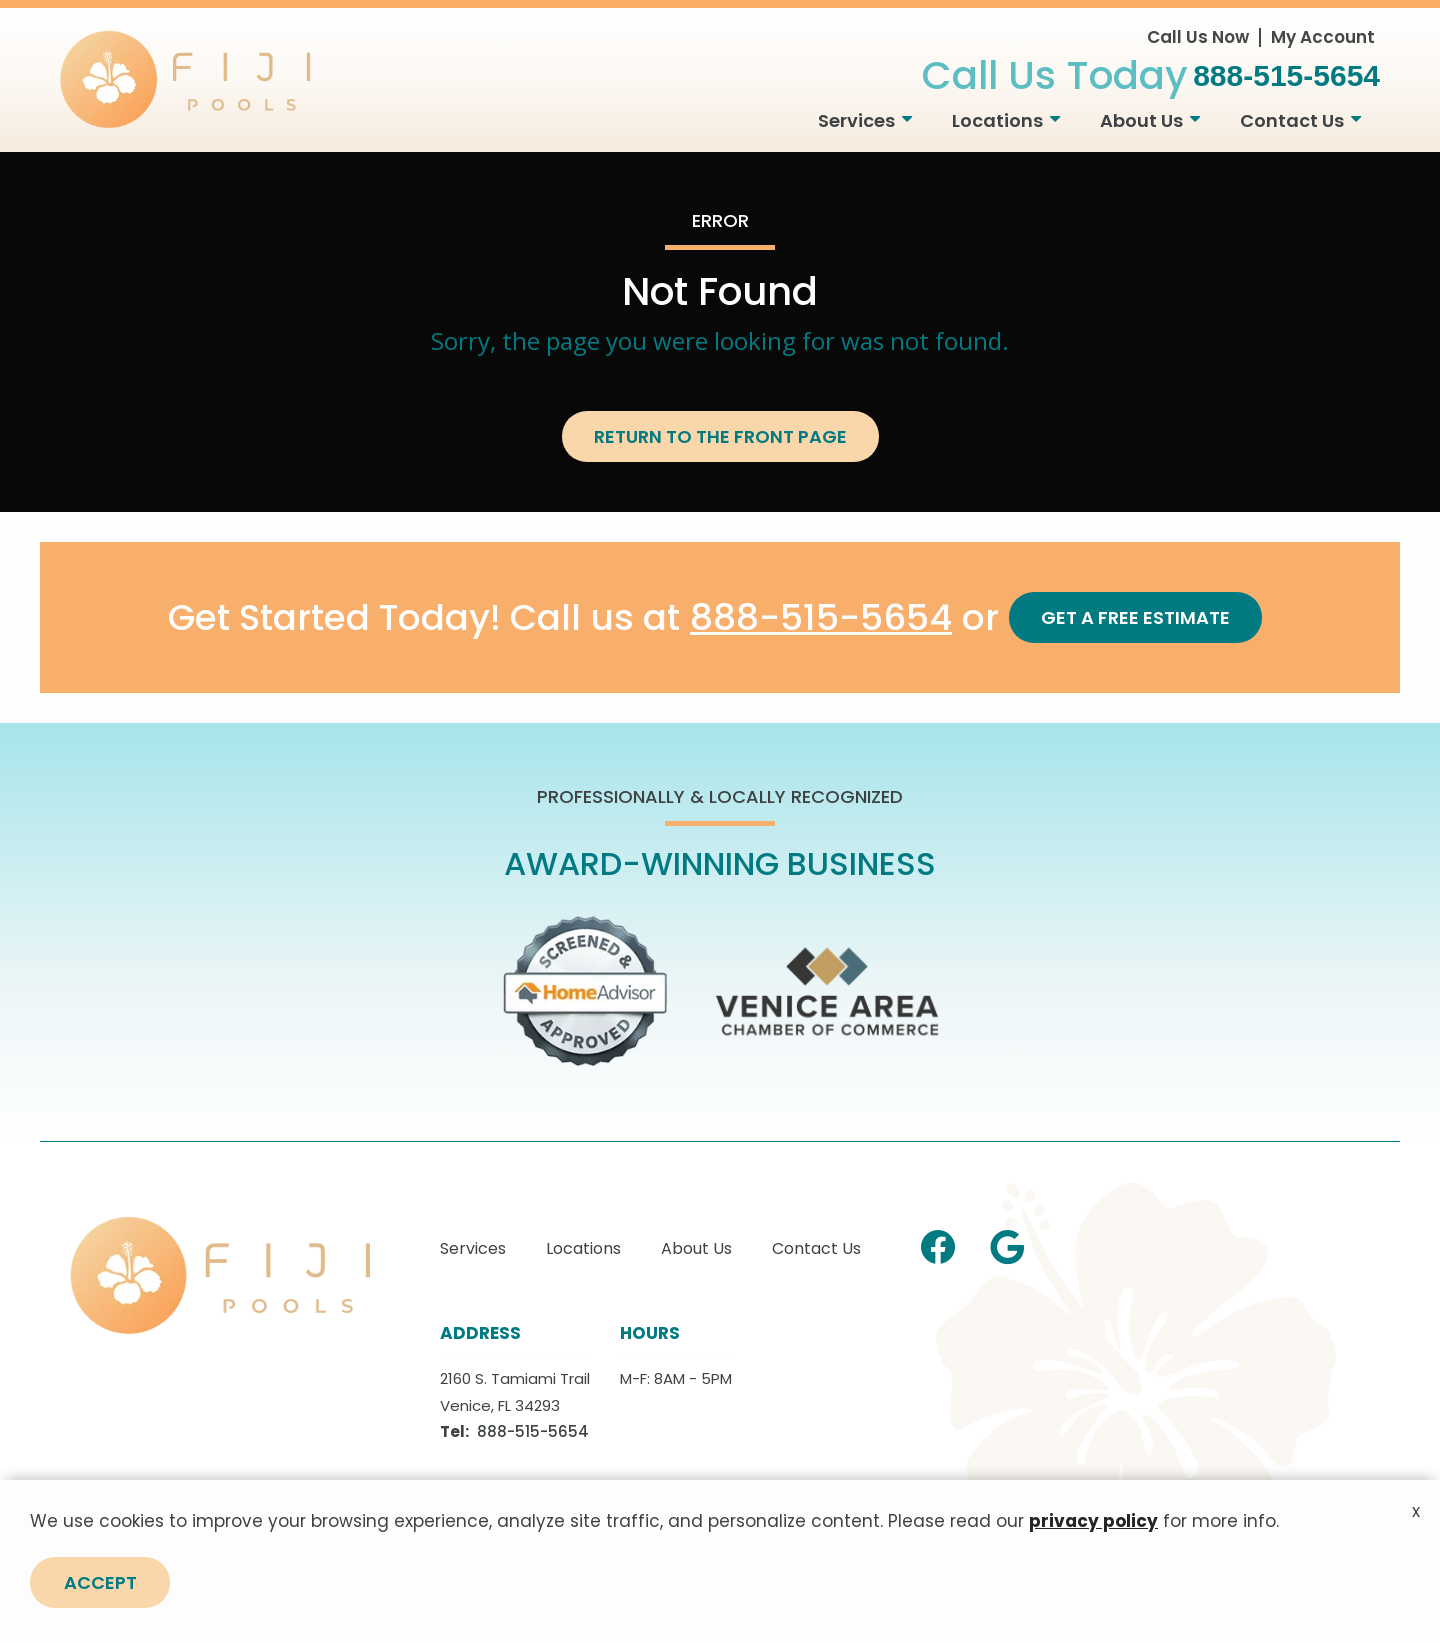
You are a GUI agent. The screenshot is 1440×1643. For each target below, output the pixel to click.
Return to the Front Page (720, 436)
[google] (1007, 1244)
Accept (100, 1613)
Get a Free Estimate (1135, 617)
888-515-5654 (821, 618)
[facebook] (938, 1244)
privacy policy (1093, 1551)
